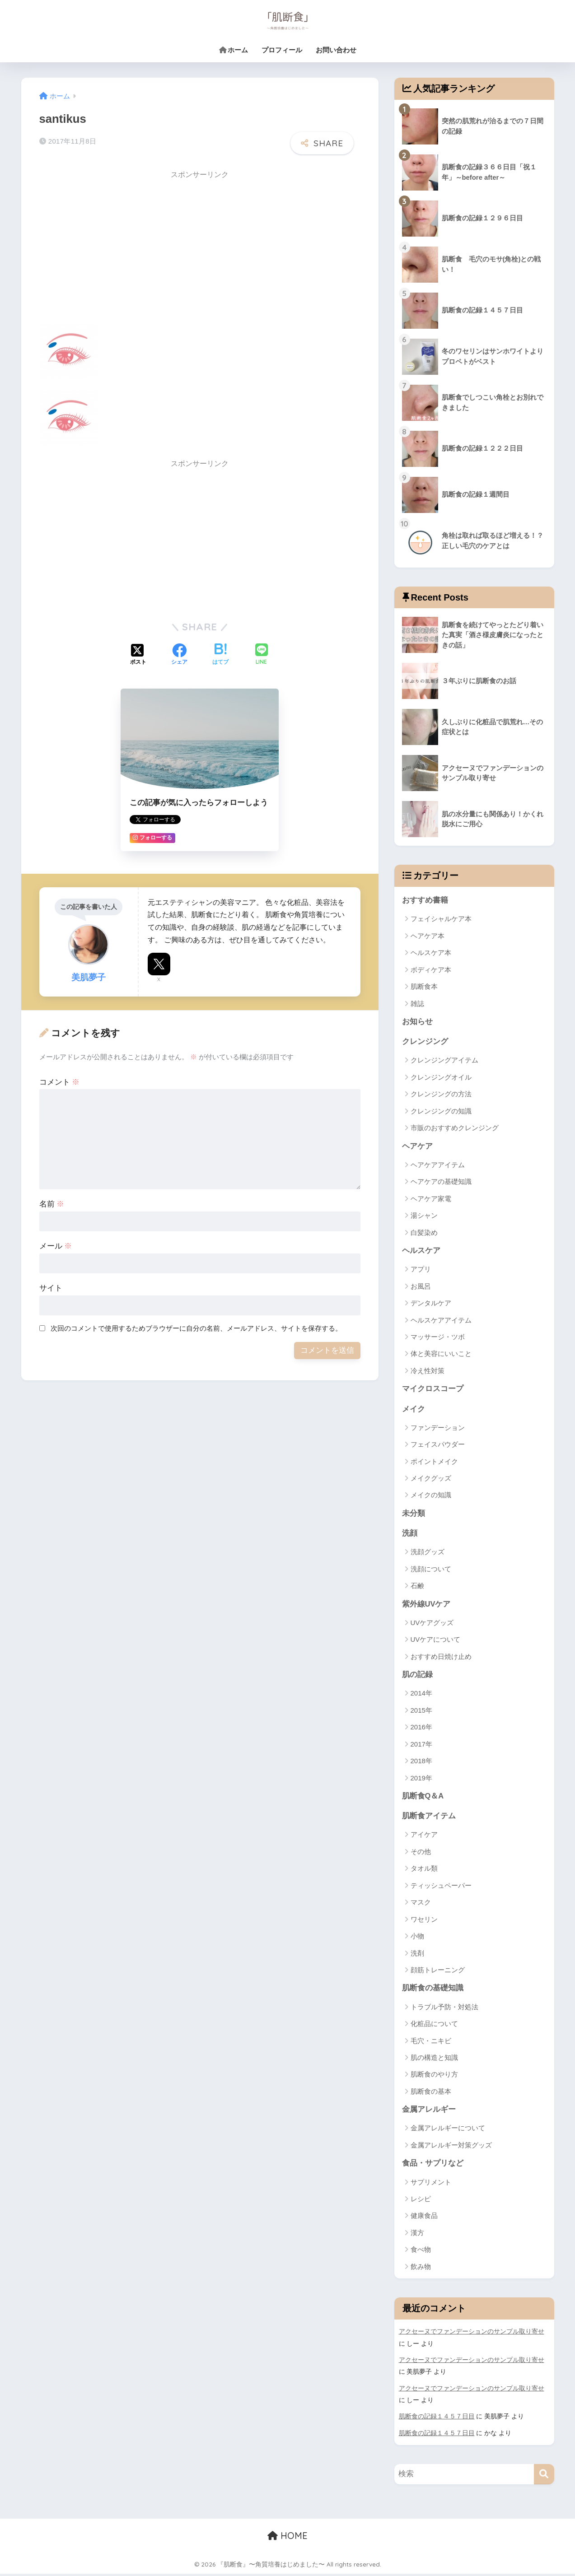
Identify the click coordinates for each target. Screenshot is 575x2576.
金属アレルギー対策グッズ (451, 2148)
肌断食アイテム (429, 1818)
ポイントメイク (434, 1463)
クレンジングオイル (441, 1077)
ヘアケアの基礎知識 (441, 1182)
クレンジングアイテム (444, 1061)
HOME (287, 2537)
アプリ (421, 1270)
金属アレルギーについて (448, 2131)
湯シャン (424, 1216)
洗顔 (409, 1535)
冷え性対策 (427, 1371)
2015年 (421, 1712)
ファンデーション (438, 1429)
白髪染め (424, 1233)
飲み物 (421, 2270)
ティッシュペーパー (441, 1888)
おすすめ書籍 (425, 900)
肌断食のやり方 (434, 2077)
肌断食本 (424, 987)
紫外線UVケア (426, 1606)
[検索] (544, 2476)
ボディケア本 (431, 970)
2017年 (421, 1746)
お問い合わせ (336, 50)
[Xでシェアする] (138, 655)
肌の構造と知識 (434, 2060)
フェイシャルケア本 (441, 919)
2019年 (421, 1780)
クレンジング (425, 1042)
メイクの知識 (431, 1496)
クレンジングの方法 (441, 1095)
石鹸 (417, 1588)
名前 (52, 1204)
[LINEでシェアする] (261, 655)
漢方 (417, 2236)
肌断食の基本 (431, 2094)
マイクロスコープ (432, 1390)
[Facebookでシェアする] (179, 655)
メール (55, 1246)
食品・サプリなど (432, 2166)
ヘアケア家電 (431, 1199)
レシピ (421, 2202)
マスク (421, 1905)
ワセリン (424, 1922)
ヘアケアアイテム (438, 1165)
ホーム (233, 50)
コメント (59, 1082)
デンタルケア (431, 1304)
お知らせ (417, 1021)
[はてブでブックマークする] (220, 655)
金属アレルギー (429, 2112)
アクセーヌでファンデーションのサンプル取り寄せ (471, 2334)
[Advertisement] (115, 248)
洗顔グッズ (427, 1554)
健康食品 (424, 2219)
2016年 (421, 1729)
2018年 (421, 1763)
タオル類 (424, 1871)
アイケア (424, 1837)
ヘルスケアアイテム (441, 1321)
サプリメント (431, 2185)
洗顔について (431, 1570)
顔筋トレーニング (438, 1972)
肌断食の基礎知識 (432, 1991)
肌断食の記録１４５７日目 (437, 2418)
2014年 (421, 1696)
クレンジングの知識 (441, 1111)
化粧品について (434, 2027)
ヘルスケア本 (431, 953)
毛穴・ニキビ (431, 2043)
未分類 (413, 1514)
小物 (417, 1938)
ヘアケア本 (427, 936)
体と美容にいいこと (441, 1355)
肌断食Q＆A (423, 1798)
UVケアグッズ (432, 1625)
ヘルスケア (421, 1251)
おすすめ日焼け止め (441, 1659)
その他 (421, 1854)
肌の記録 (417, 1676)
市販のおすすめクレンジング (455, 1128)
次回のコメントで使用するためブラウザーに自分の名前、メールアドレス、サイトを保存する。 (196, 1328)
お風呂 (421, 1287)
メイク (413, 1410)
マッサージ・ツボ (438, 1338)
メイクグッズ (431, 1479)
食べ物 (421, 2253)
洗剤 (417, 1956)
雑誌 (417, 1003)
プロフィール (282, 50)
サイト (50, 1288)
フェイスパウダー (438, 1446)
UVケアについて (436, 1641)
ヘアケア (417, 1146)
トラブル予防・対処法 (444, 2009)
